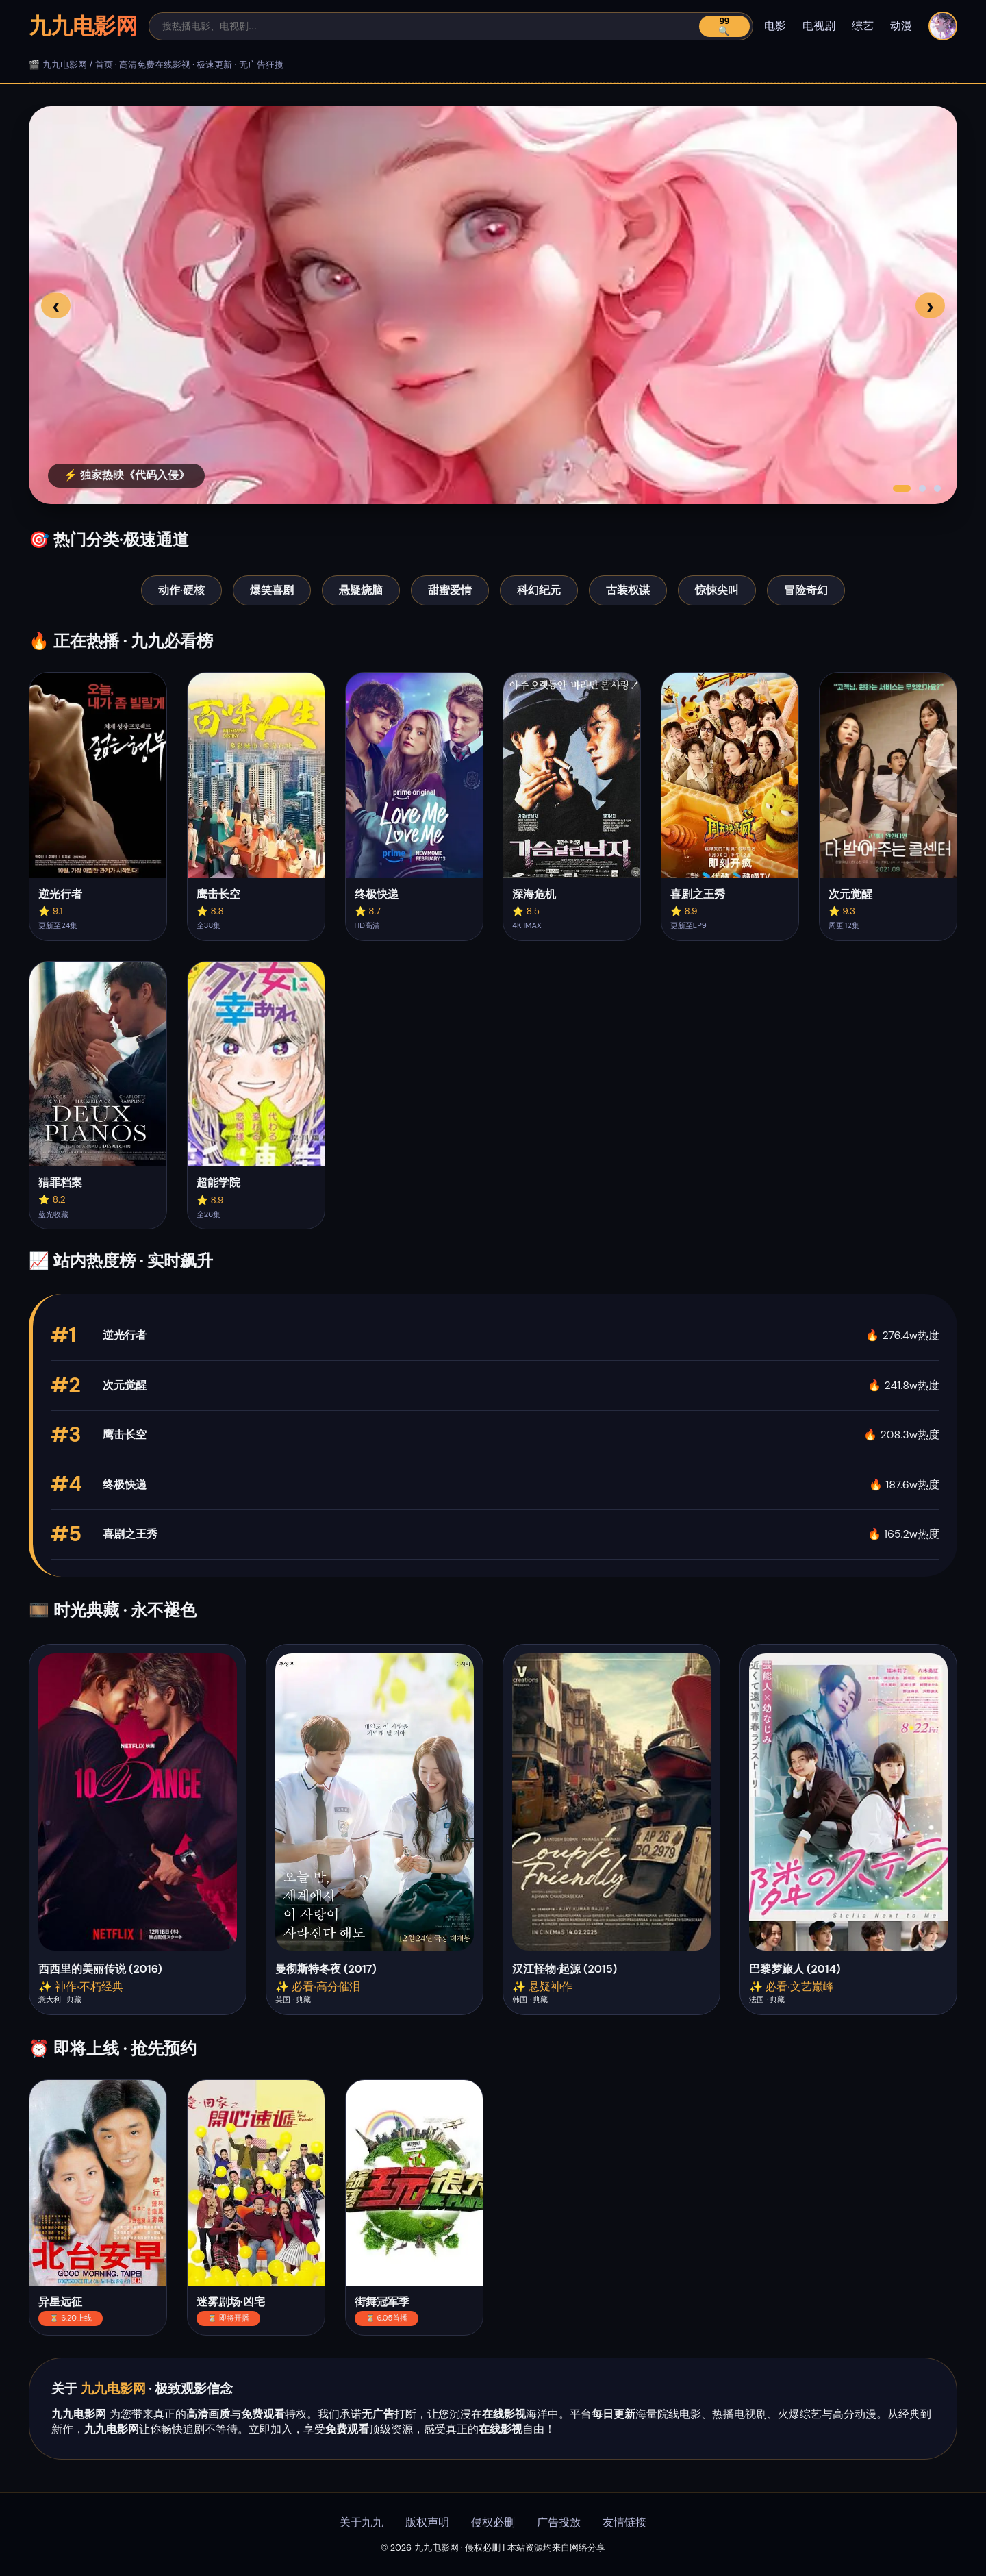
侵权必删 (493, 2522)
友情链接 (624, 2522)
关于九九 (361, 2522)
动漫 (901, 25)
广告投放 (559, 2522)
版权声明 (427, 2522)
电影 (775, 25)
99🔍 (724, 26)
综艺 (863, 25)
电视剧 (818, 25)
